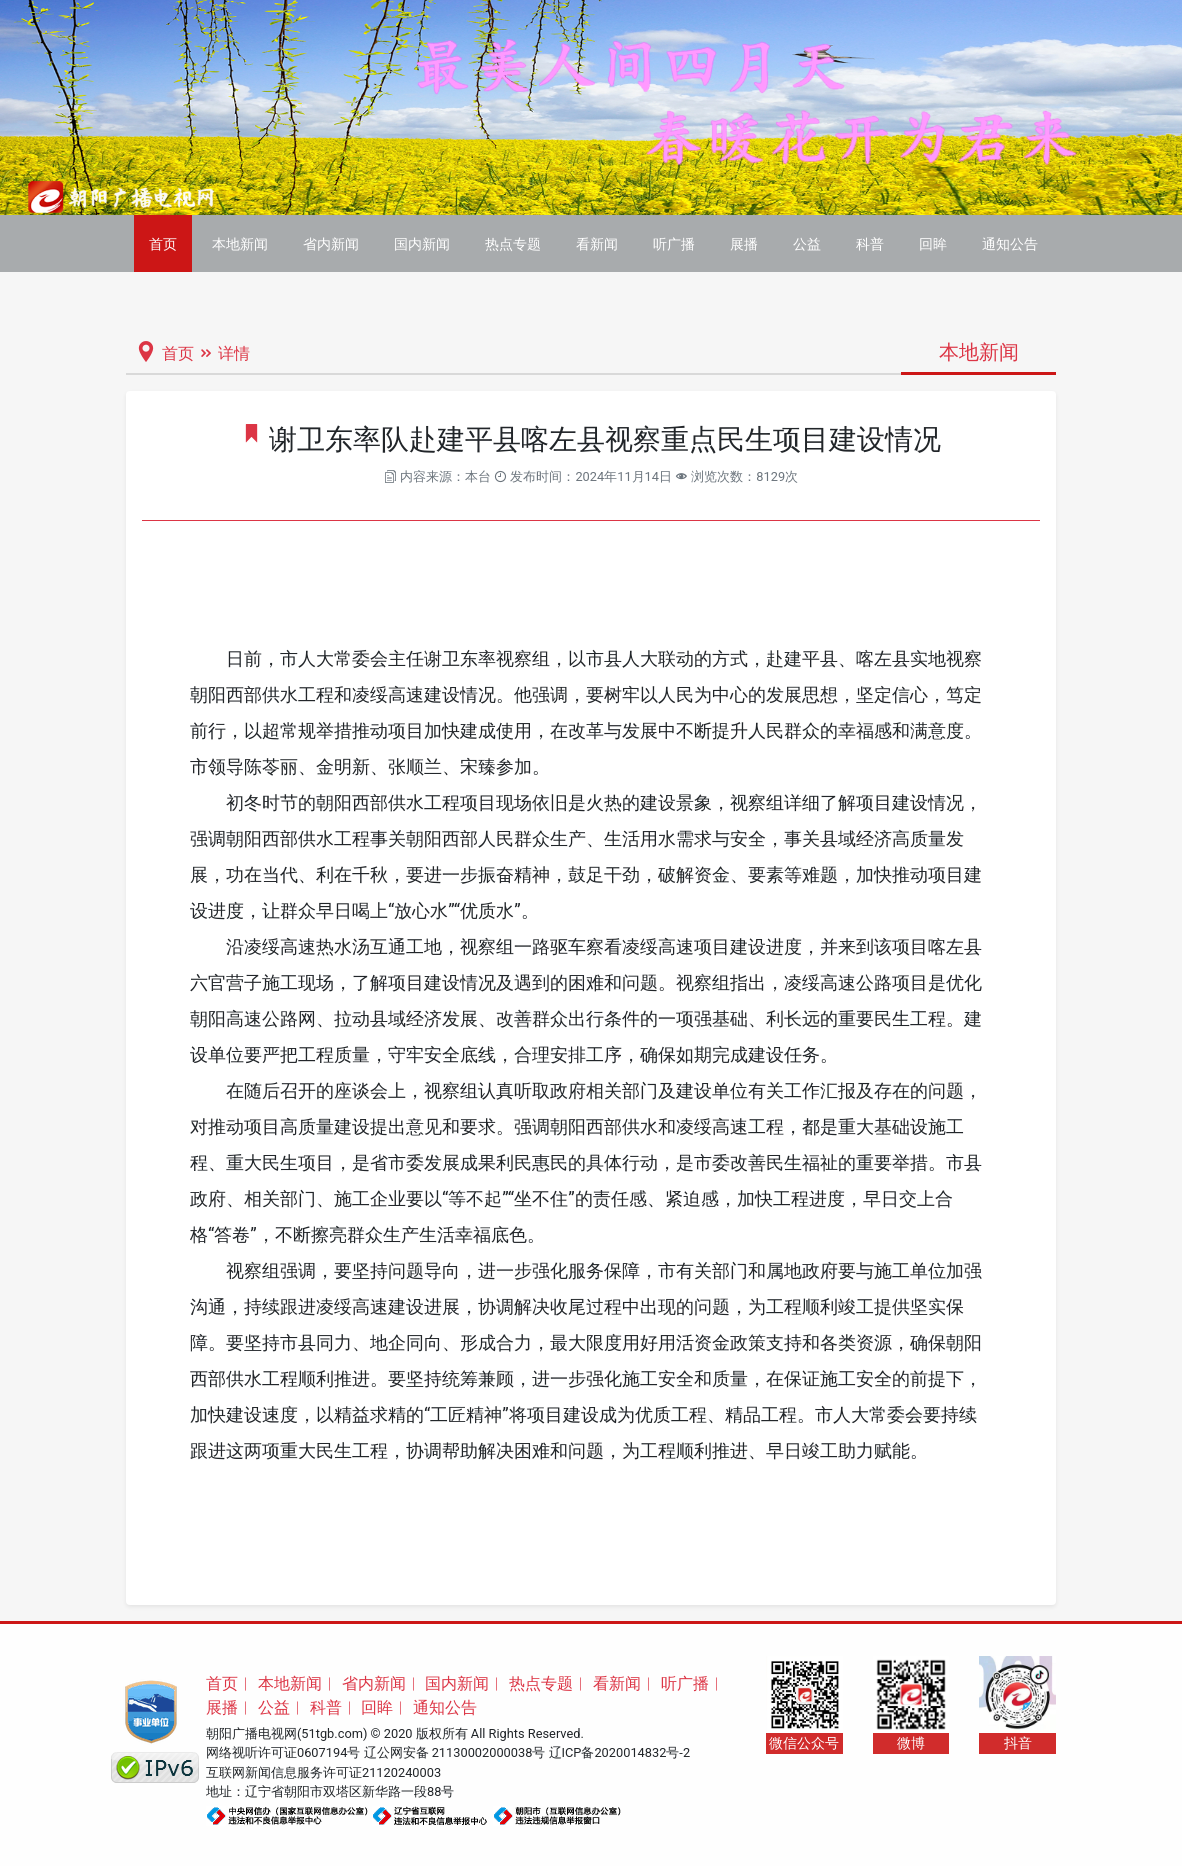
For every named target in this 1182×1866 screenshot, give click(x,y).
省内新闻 (331, 243)
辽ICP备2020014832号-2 (620, 1752)
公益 (807, 243)
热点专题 (513, 243)
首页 (163, 243)
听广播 (674, 243)
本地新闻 (240, 243)
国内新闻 (422, 243)
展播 (744, 243)
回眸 (933, 243)
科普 (870, 243)
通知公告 (1010, 243)
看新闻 (597, 243)
